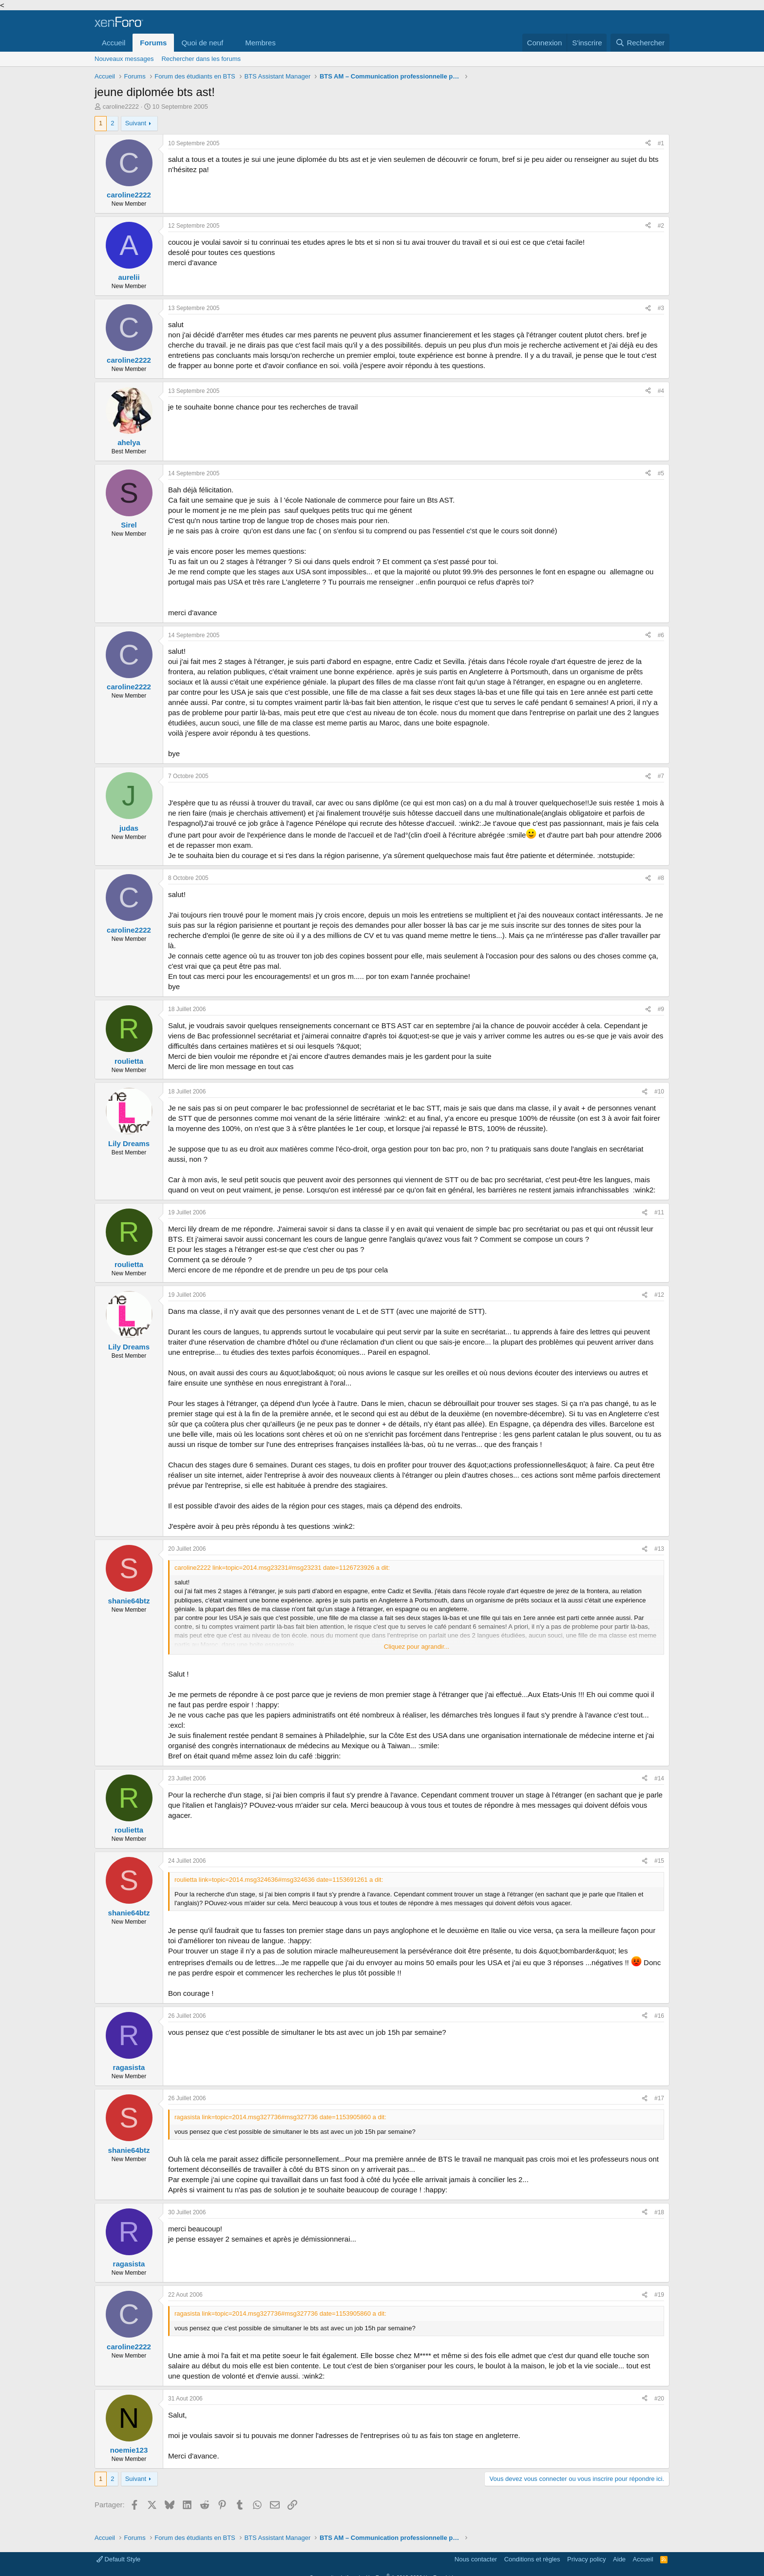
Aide (619, 2559)
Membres (260, 43)
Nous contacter (476, 2559)
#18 (659, 2212)
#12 (659, 1294)
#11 (659, 1212)
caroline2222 (121, 106)
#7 (661, 776)
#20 (659, 2398)
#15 (659, 1860)
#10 (659, 1091)
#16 (659, 2015)
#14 (659, 1778)
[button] (231, 43)
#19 (659, 2294)
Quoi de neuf (202, 43)
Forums (153, 43)
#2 (661, 225)
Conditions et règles (532, 2559)
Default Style (118, 2559)
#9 (661, 1009)
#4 (661, 391)
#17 (659, 2098)
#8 (661, 878)
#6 (661, 635)
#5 (661, 473)
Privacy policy (586, 2559)
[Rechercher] (640, 43)
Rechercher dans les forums (201, 58)
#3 (661, 308)
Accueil (113, 43)
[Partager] (648, 143)
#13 (659, 1548)
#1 (661, 143)
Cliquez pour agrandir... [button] (416, 1646)
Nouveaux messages (124, 58)
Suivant (135, 123)
